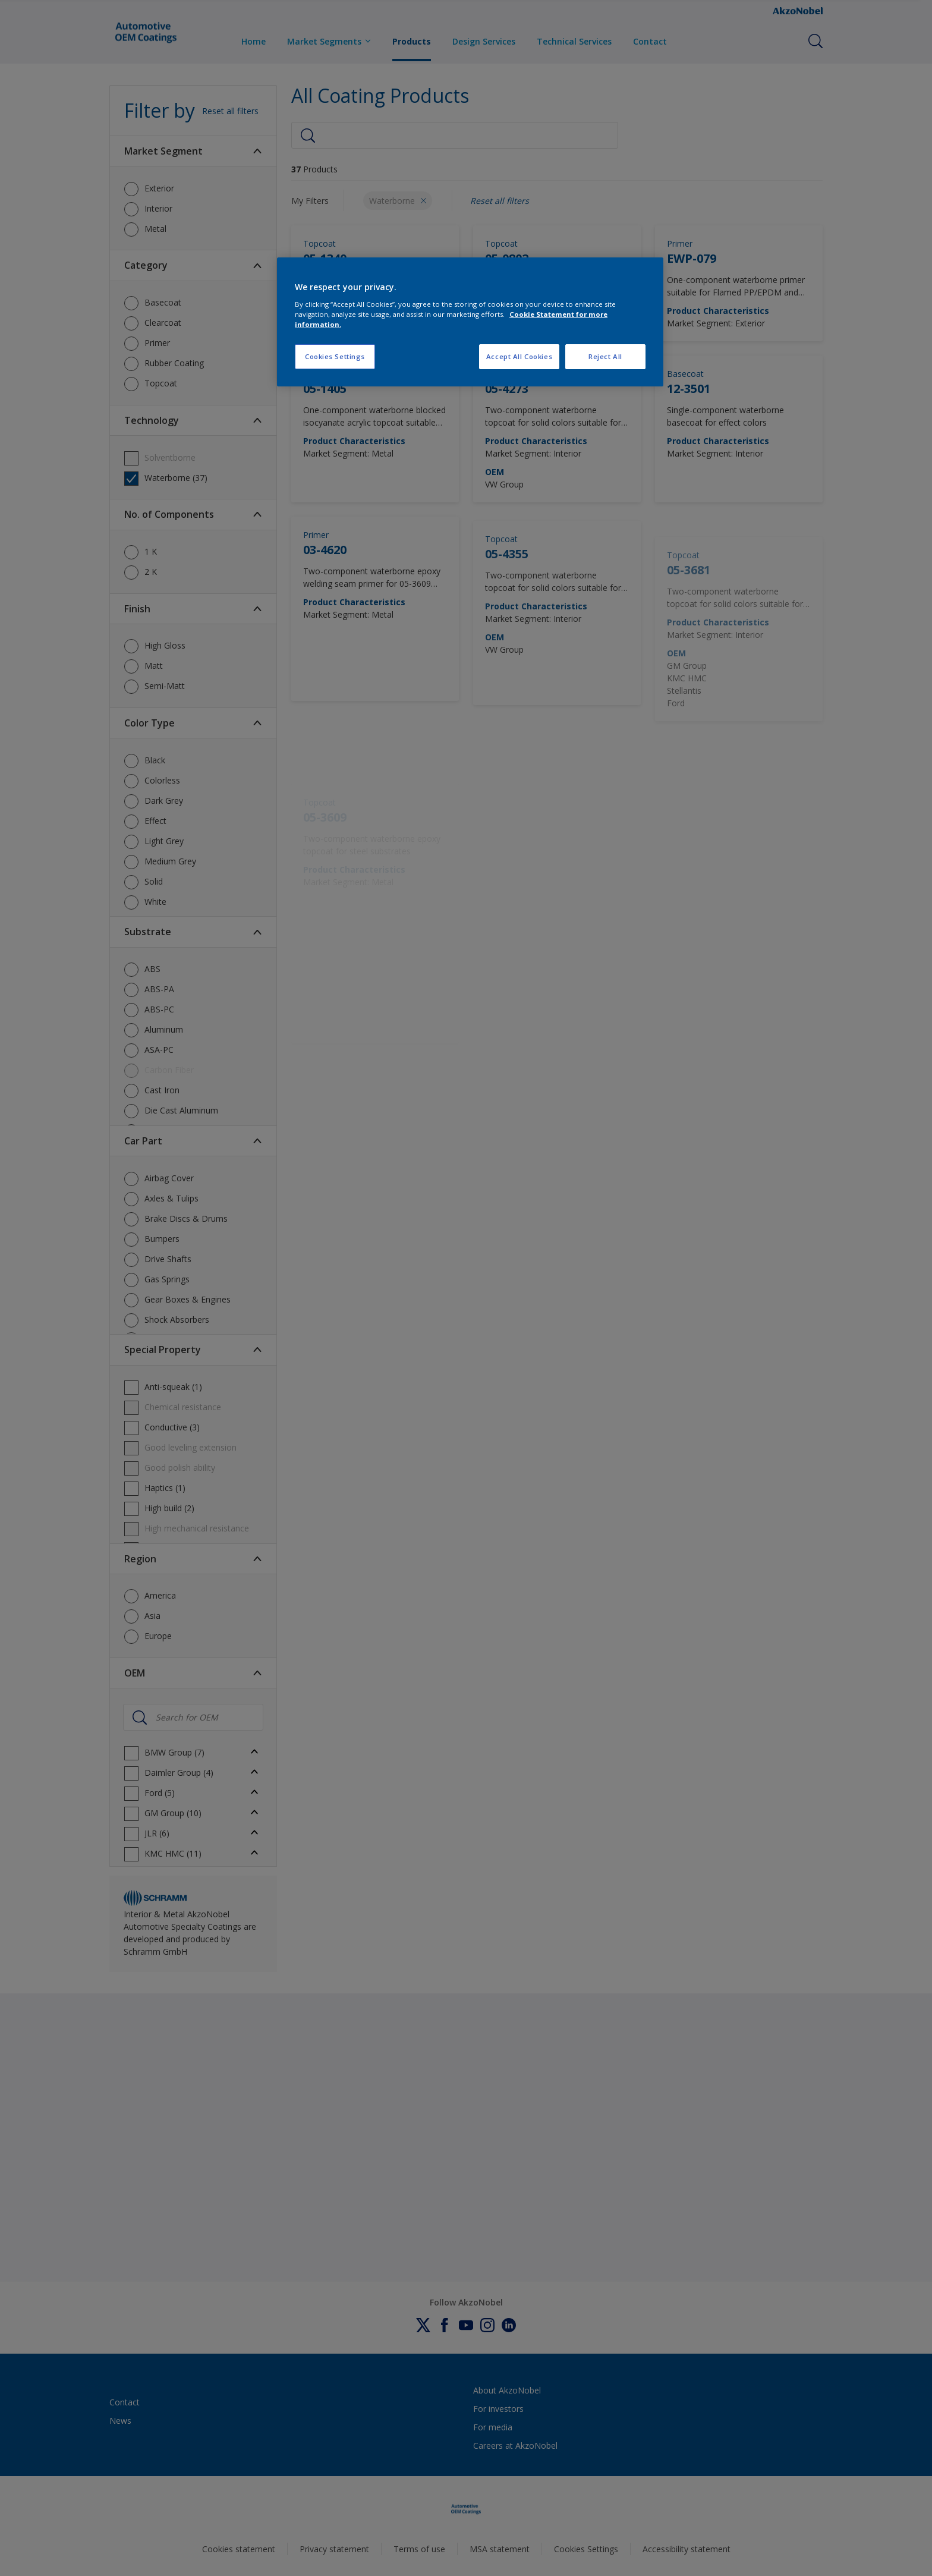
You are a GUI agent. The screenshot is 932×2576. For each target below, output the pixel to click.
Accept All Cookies (519, 356)
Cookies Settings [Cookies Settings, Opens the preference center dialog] (335, 356)
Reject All (605, 356)
